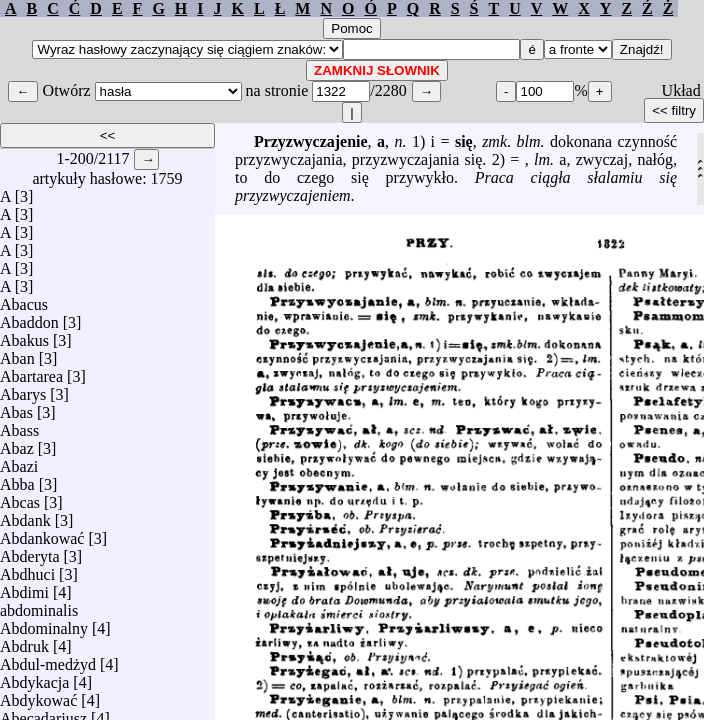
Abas (16, 407)
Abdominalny (44, 623)
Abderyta (30, 551)
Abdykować (38, 695)
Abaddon (29, 317)
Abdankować (42, 533)
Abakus (24, 335)
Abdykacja (34, 677)
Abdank (25, 515)
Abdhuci (27, 569)
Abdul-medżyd (48, 659)
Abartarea (31, 371)
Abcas (20, 497)
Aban (17, 353)
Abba (17, 479)
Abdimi (24, 587)
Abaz (17, 443)
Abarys (23, 389)
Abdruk (24, 641)
